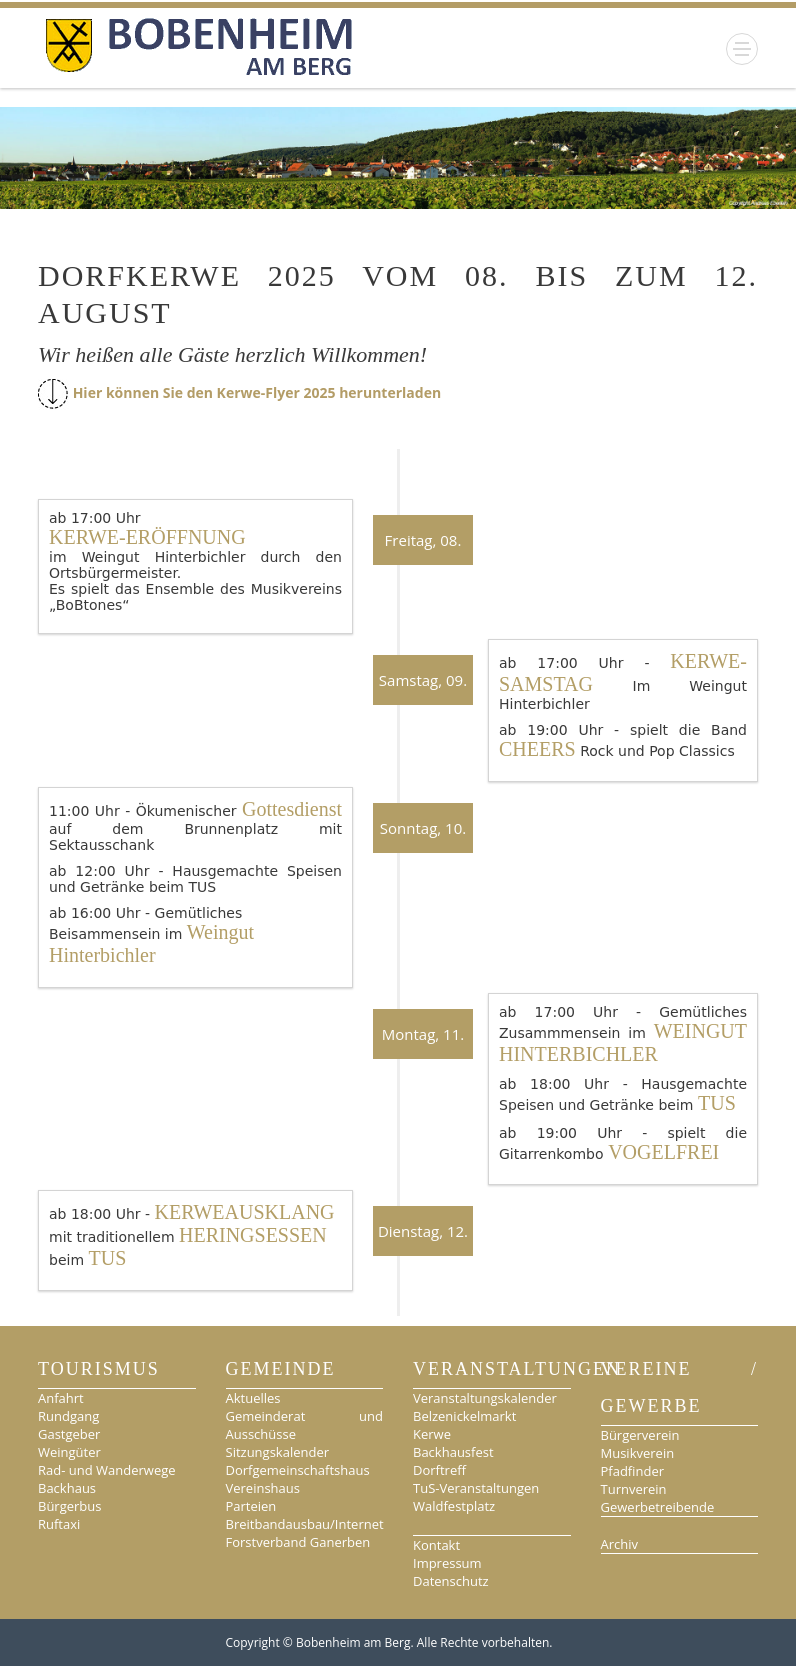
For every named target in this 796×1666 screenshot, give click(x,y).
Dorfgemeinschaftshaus (298, 1470)
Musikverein (638, 1453)
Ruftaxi (59, 1524)
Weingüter (69, 1452)
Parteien (251, 1506)
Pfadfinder (633, 1471)
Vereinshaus (263, 1488)
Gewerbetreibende (658, 1507)
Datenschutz (451, 1581)
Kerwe (432, 1434)
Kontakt (436, 1545)
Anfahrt (61, 1398)
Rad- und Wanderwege (107, 1470)
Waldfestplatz (454, 1506)
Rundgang (68, 1416)
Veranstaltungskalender (485, 1398)
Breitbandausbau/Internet (305, 1524)
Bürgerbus (69, 1506)
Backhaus (67, 1488)
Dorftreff (439, 1470)
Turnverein (634, 1489)
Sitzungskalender (278, 1452)
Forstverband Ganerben (298, 1542)
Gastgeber (69, 1434)
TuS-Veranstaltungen (476, 1488)
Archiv (620, 1544)
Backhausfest (453, 1452)
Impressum (447, 1563)
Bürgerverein (640, 1435)
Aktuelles (253, 1398)
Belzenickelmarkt (464, 1416)
